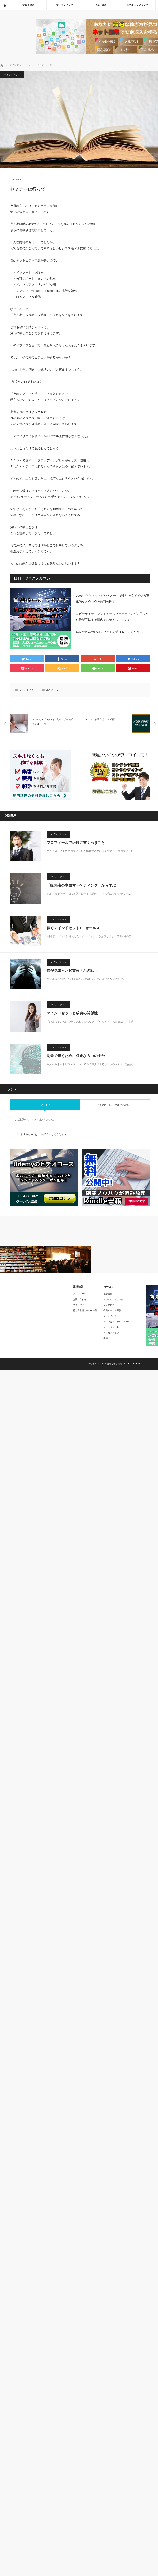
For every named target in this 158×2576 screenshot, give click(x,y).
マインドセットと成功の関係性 (72, 1013)
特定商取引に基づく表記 (85, 1310)
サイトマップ (79, 1305)
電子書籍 (107, 1293)
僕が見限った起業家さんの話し (72, 971)
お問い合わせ (79, 1299)
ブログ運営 (28, 5)
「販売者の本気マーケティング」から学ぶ (81, 885)
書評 (105, 1338)
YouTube (101, 5)
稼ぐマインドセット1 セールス (73, 928)
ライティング (110, 1316)
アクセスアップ (111, 1332)
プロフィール (79, 1293)
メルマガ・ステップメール (116, 1321)
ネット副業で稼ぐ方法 (111, 1363)
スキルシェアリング (137, 5)
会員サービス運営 (112, 1310)
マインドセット (12, 75)
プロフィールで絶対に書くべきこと (76, 843)
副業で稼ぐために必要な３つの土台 (76, 1056)
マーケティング (64, 5)
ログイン (45, 1134)
